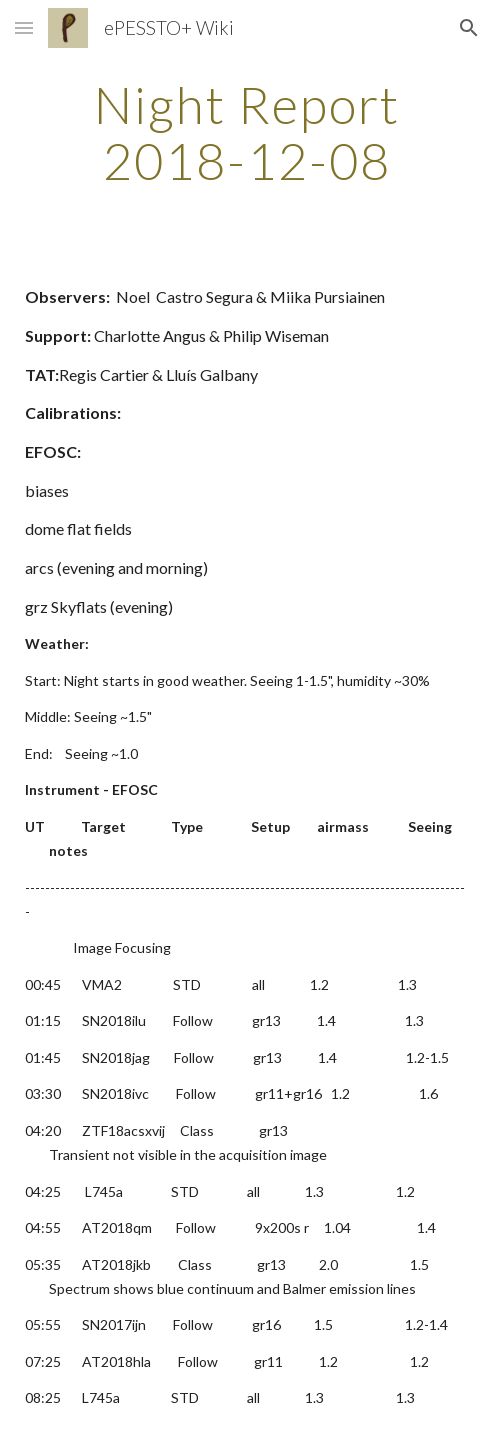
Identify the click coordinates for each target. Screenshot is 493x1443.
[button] (24, 27)
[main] (246, 132)
